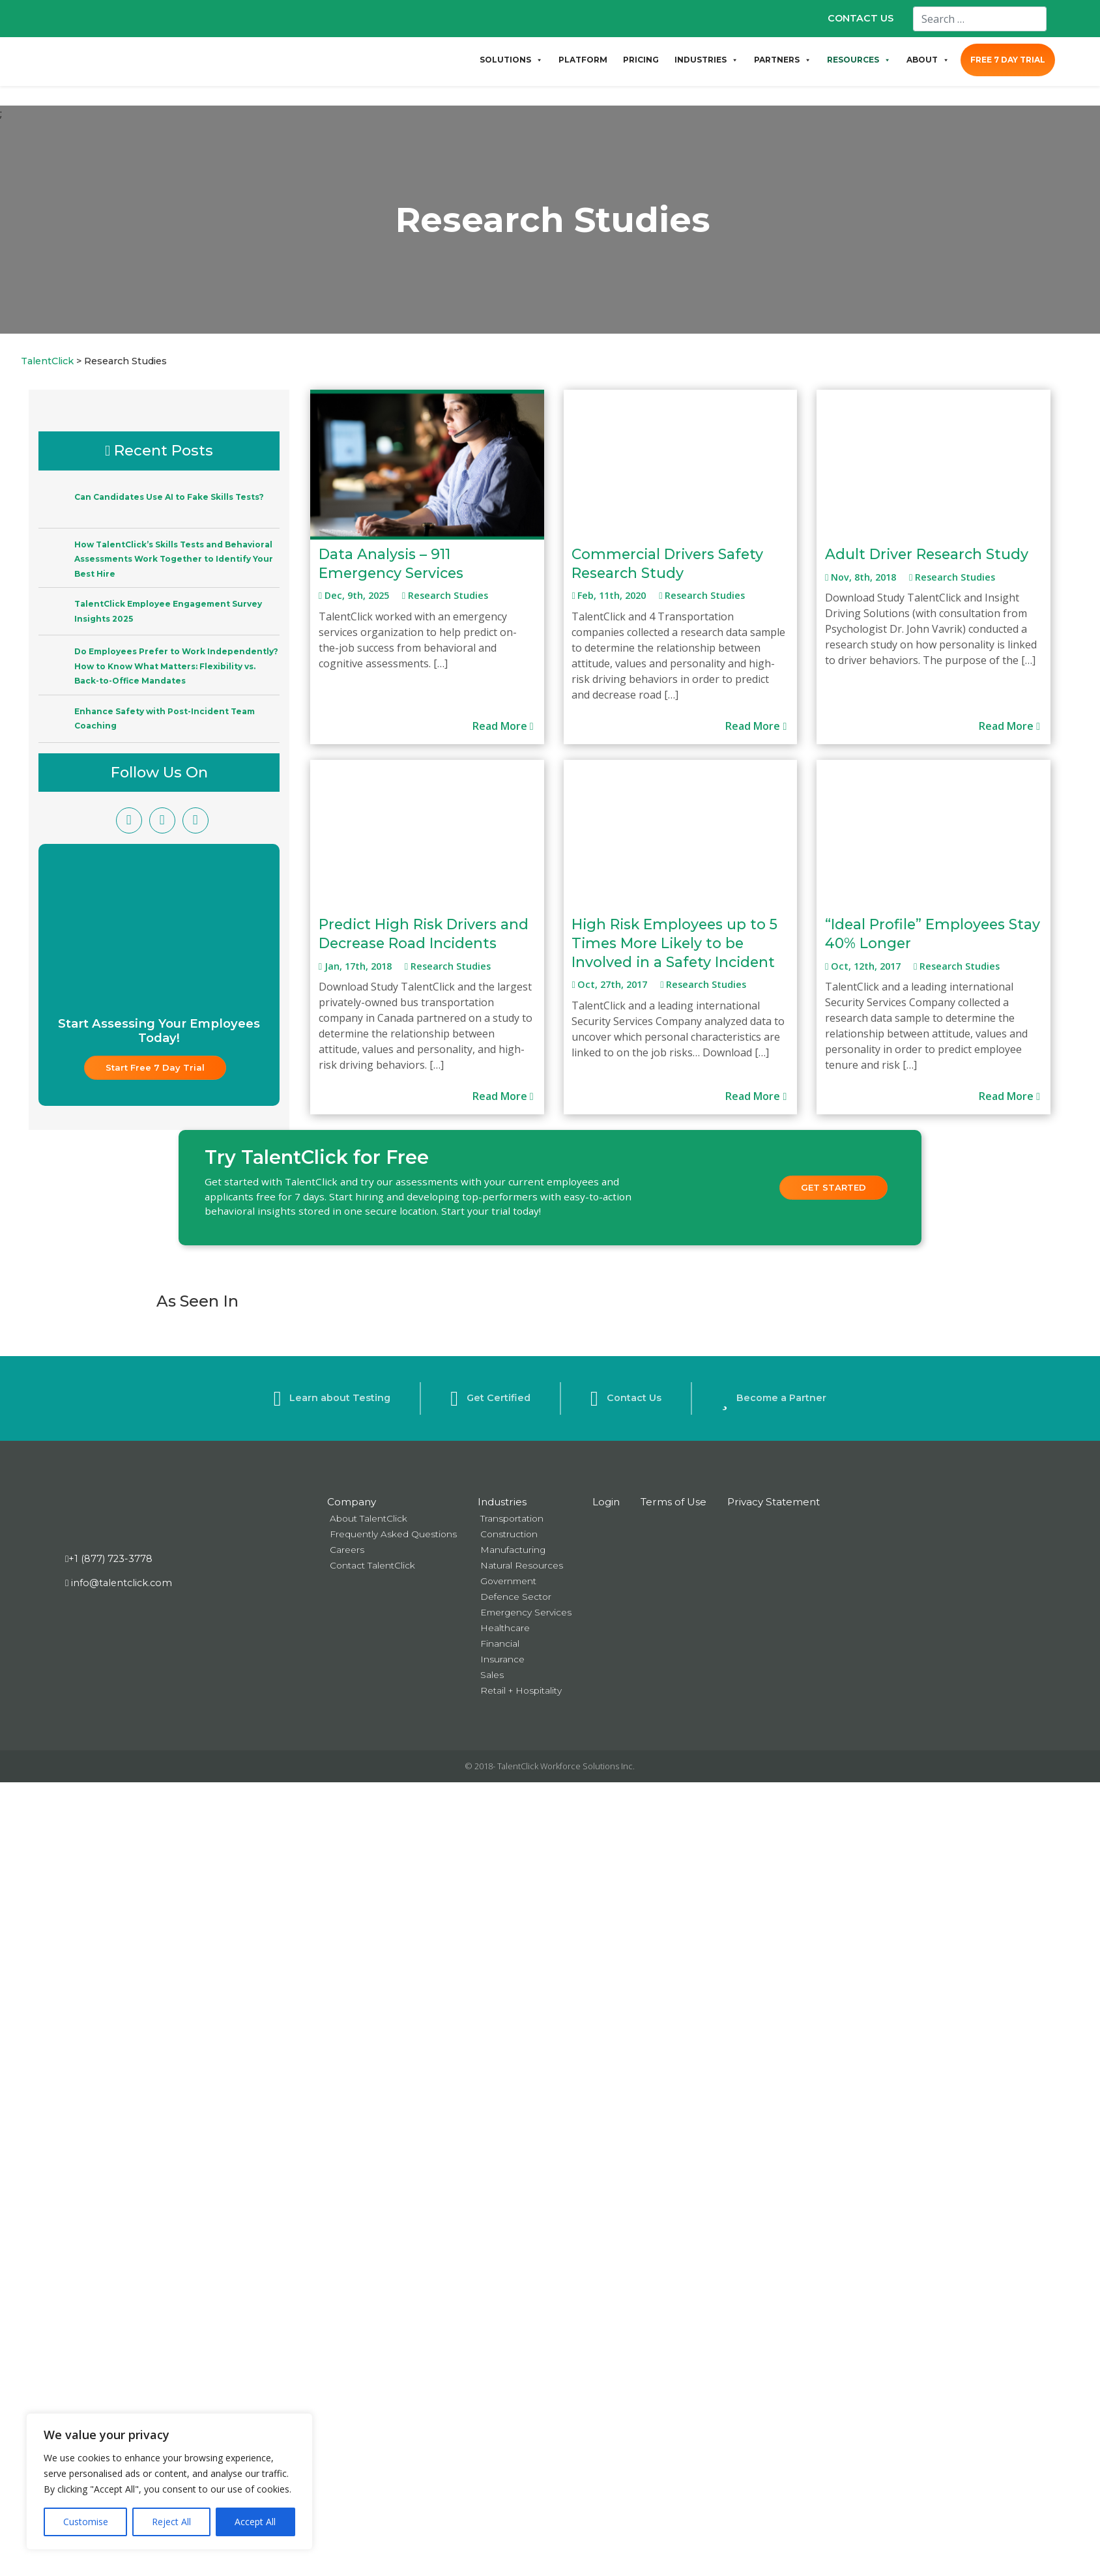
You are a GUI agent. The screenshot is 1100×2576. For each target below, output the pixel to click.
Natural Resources (521, 1565)
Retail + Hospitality (521, 1690)
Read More (503, 726)
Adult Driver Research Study (926, 553)
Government (508, 1581)
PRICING (641, 60)
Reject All (171, 2521)
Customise (85, 2521)
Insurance (502, 1659)
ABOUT (927, 60)
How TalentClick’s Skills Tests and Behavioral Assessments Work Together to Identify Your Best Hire (173, 559)
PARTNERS (782, 60)
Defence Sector (515, 1596)
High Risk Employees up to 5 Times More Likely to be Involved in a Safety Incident (674, 943)
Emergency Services (526, 1612)
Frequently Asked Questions (393, 1534)
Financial (499, 1643)
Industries (502, 1502)
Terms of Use (673, 1502)
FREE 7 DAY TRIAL (1007, 60)
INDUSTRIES (706, 60)
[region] (169, 2481)
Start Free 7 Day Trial (155, 1067)
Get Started (833, 1187)
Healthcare (505, 1628)
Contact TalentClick (372, 1565)
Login (606, 1502)
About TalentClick (368, 1518)
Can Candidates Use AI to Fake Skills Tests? (169, 497)
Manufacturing (512, 1549)
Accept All (255, 2521)
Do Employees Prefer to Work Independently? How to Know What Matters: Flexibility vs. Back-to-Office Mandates (176, 666)
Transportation (511, 1518)
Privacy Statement (773, 1502)
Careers (347, 1549)
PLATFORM (582, 60)
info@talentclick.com (118, 1583)
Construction (509, 1534)
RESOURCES (859, 60)
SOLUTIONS (511, 60)
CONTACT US (860, 18)
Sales (492, 1675)
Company (351, 1502)
